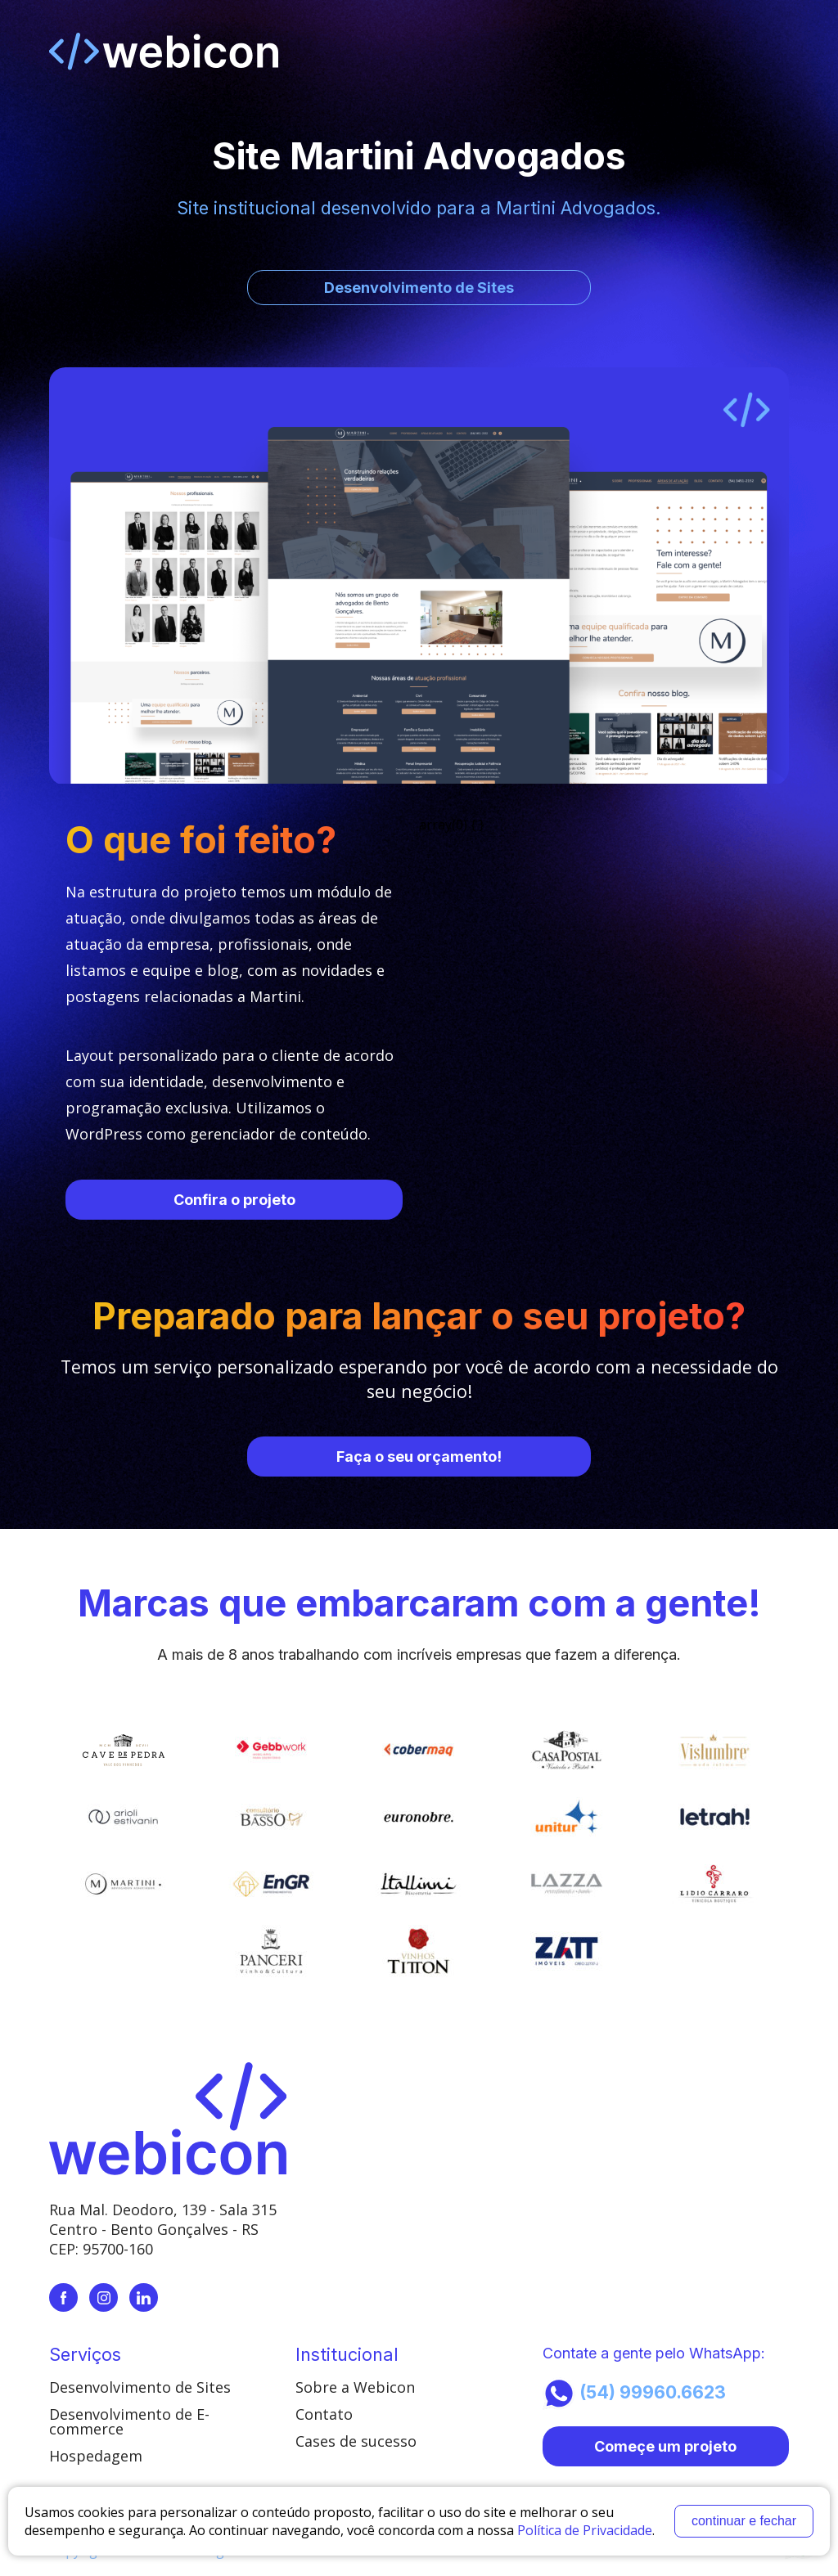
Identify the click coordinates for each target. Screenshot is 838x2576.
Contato (324, 2414)
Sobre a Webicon (355, 2387)
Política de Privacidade (584, 2530)
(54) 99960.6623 (634, 2393)
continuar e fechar (744, 2521)
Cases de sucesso (356, 2441)
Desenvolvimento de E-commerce (129, 2421)
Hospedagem (95, 2456)
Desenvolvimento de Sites (140, 2387)
